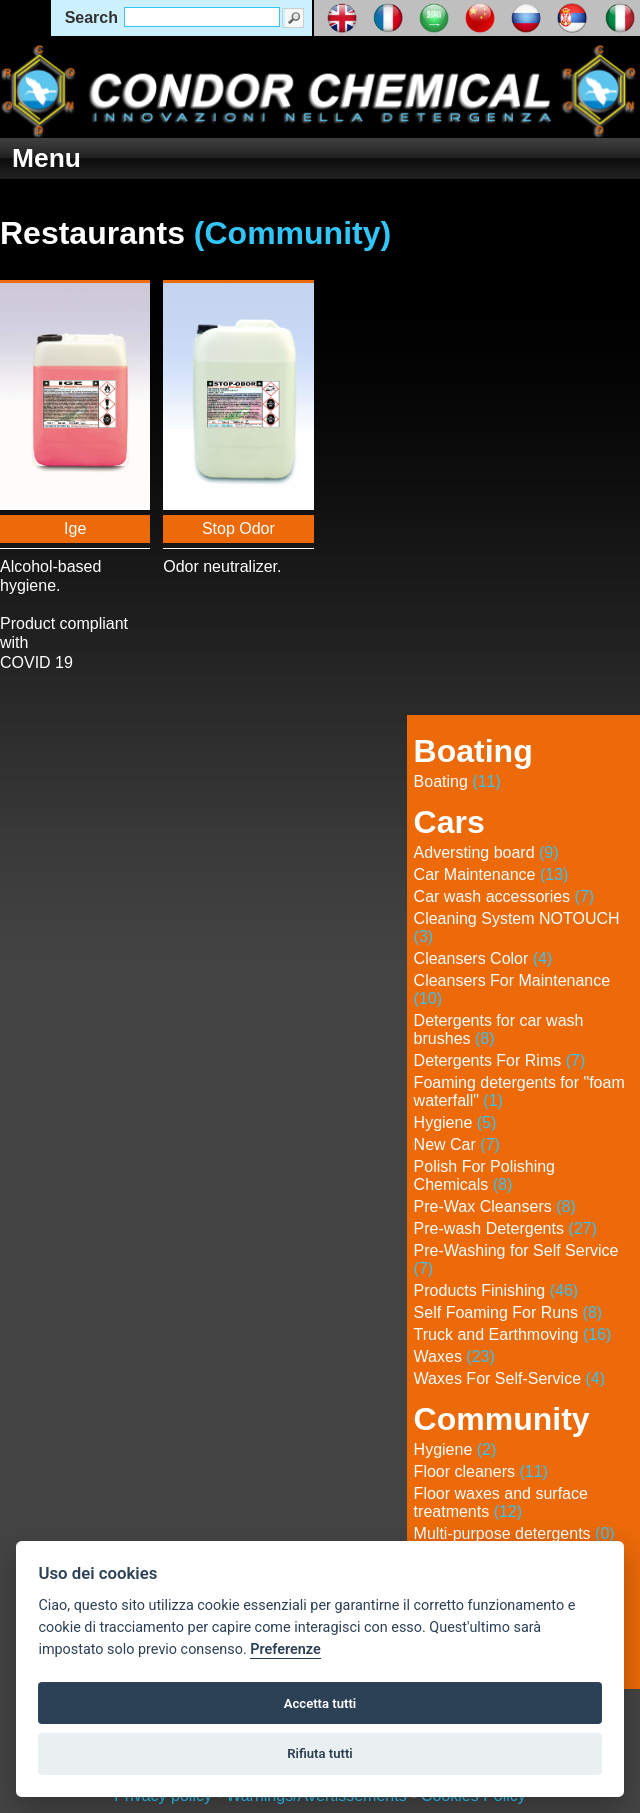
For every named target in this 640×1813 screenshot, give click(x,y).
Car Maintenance (491, 874)
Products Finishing (496, 1290)
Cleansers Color (483, 958)
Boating (457, 781)
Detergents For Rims (500, 1060)
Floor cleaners (481, 1471)
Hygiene (455, 1122)
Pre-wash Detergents (505, 1228)
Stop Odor (238, 528)
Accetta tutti (320, 1703)
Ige (75, 528)
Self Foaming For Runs (508, 1312)
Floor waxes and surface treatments (501, 1502)
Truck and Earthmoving (513, 1334)
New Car (457, 1144)
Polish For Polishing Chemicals (484, 1175)
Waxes (454, 1356)
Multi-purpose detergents (514, 1533)
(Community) (292, 233)
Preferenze (285, 1649)
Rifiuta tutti (320, 1753)
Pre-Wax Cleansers (495, 1206)
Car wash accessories (504, 896)
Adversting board (486, 852)
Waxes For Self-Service (509, 1378)
